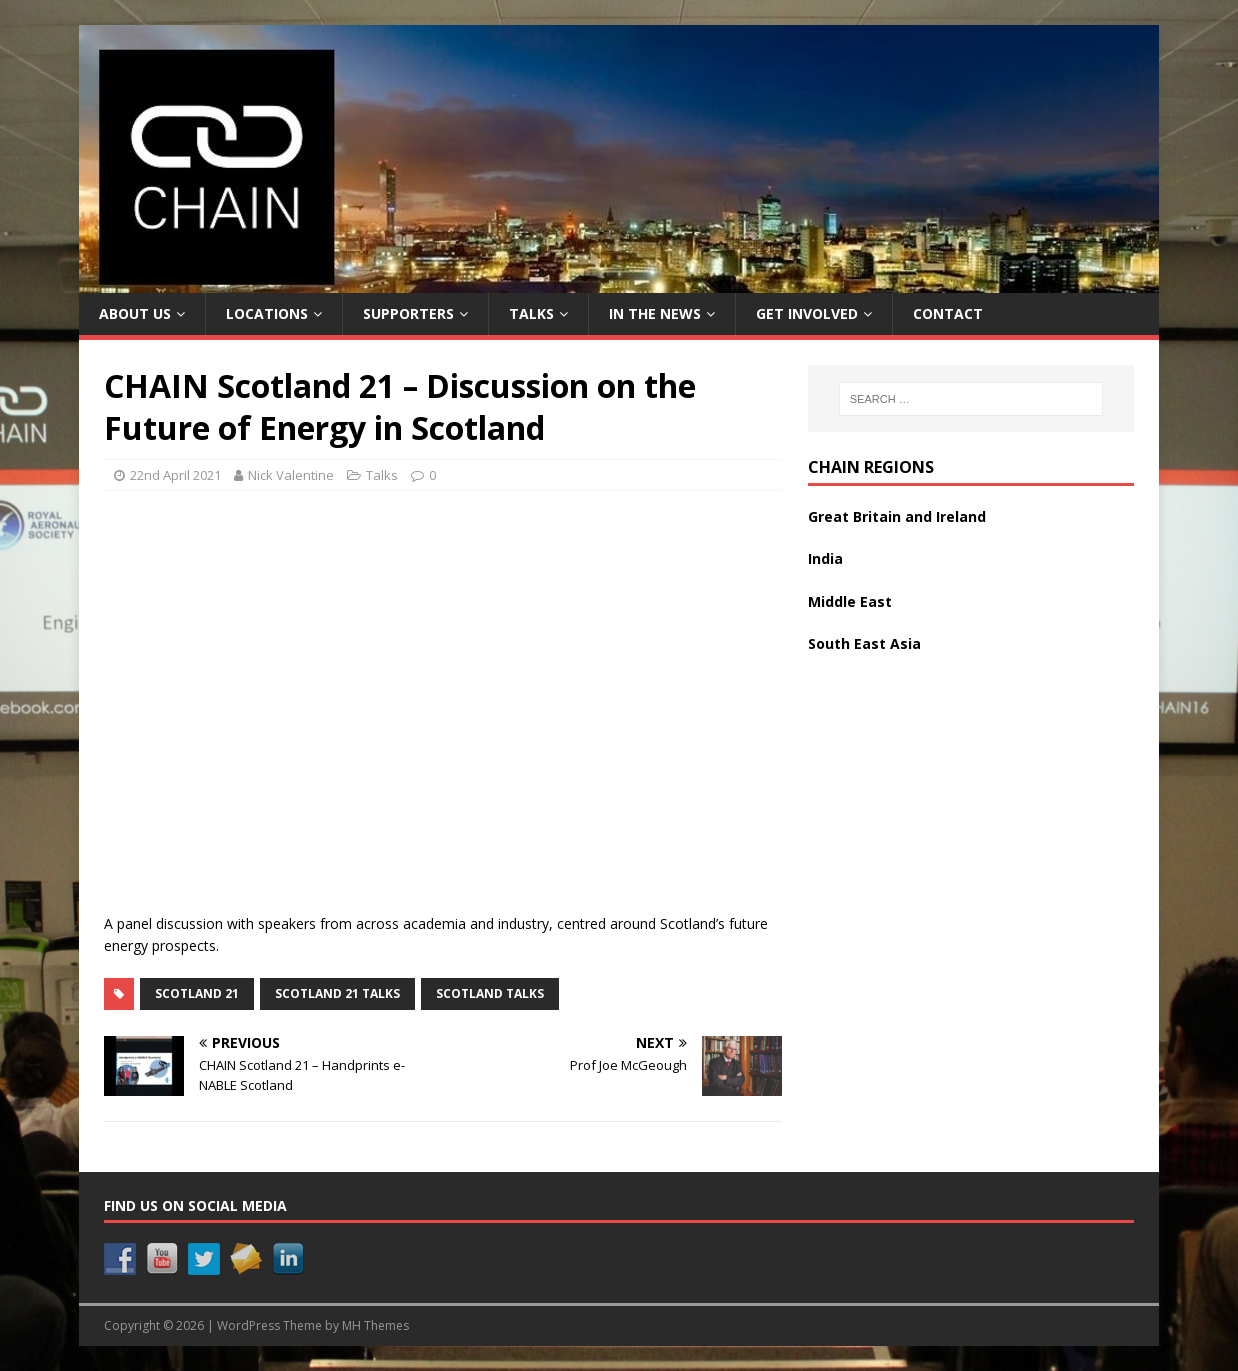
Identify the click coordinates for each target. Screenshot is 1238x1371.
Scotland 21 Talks (337, 993)
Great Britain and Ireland (897, 516)
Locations (267, 313)
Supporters (408, 313)
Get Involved (807, 313)
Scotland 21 (197, 993)
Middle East (850, 601)
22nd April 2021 (175, 475)
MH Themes (375, 1325)
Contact (948, 313)
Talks (531, 313)
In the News (655, 313)
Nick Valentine (291, 475)
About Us (135, 313)
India (825, 558)
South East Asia (864, 643)
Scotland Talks (490, 993)
